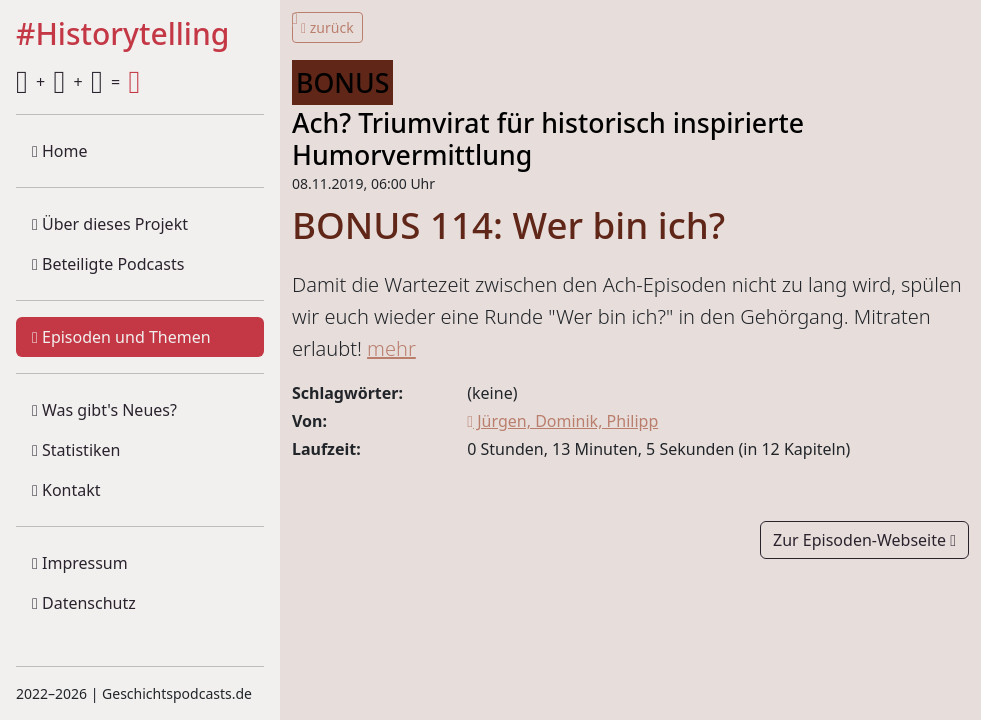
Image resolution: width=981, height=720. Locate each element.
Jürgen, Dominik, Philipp (562, 421)
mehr (391, 348)
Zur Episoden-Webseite (864, 540)
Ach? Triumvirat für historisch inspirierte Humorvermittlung (548, 138)
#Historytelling (122, 35)
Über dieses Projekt (110, 224)
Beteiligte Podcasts (108, 264)
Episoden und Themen (121, 337)
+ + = (78, 82)
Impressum (80, 563)
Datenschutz (84, 603)
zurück (327, 27)
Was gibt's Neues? (104, 410)
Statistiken (76, 450)
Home (60, 151)
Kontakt (66, 490)
